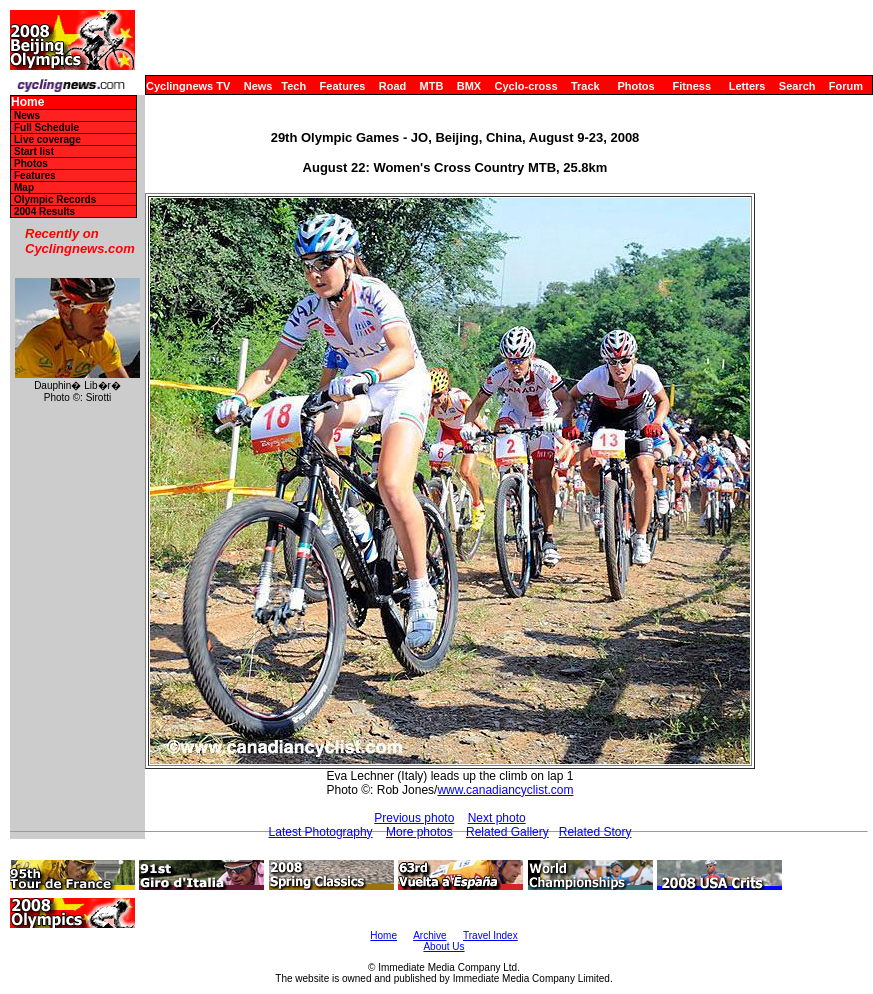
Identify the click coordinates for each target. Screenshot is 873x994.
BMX (469, 86)
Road (393, 86)
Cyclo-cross (526, 86)
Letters (747, 86)
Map (24, 187)
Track (585, 86)
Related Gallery (507, 832)
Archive (429, 935)
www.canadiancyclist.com (505, 790)
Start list (34, 151)
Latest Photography (321, 832)
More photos (419, 832)
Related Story (595, 832)
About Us (443, 946)
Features (343, 86)
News (258, 86)
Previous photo (414, 818)
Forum (846, 86)
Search (797, 86)
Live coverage (47, 139)
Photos (635, 86)
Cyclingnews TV (188, 86)
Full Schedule (46, 127)
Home (27, 102)
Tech (293, 86)
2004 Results (44, 211)
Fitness (691, 86)
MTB (432, 86)
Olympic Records (55, 199)
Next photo (497, 818)
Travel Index (490, 935)
